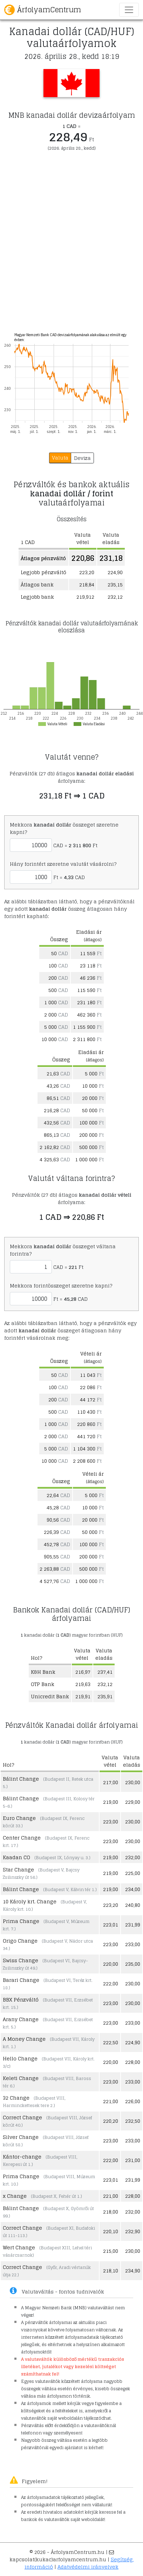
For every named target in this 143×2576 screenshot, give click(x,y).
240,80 (132, 1905)
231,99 (132, 1924)
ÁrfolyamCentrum (42, 10)
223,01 (110, 1924)
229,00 (132, 1801)
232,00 (132, 1857)
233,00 (132, 1944)
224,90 (132, 2042)
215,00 (110, 2251)
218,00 (110, 2211)
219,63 (82, 1684)
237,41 (105, 1671)
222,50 (110, 2042)
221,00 (110, 2101)
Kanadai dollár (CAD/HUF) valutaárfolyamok (71, 37)
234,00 (132, 1889)
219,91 (82, 1696)
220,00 (110, 1963)
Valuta (60, 457)
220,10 (110, 2231)
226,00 (132, 2101)
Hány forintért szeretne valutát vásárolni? (63, 864)
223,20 (110, 1905)
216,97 (82, 1671)
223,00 (110, 1821)
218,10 (110, 2270)
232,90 (132, 2231)
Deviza (82, 458)
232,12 (105, 1684)
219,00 (110, 1801)
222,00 (110, 1983)
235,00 (132, 1963)
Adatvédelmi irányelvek (87, 2566)
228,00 (132, 2062)
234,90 (132, 2270)
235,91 (105, 1696)
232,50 (132, 2120)
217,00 (110, 1782)
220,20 (110, 2120)
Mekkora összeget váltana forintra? (63, 1250)
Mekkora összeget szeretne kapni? (64, 828)
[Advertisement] (71, 247)
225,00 (132, 1873)
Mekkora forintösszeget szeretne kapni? (61, 1285)
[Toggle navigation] (129, 10)
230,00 (132, 1782)
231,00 (132, 2160)
